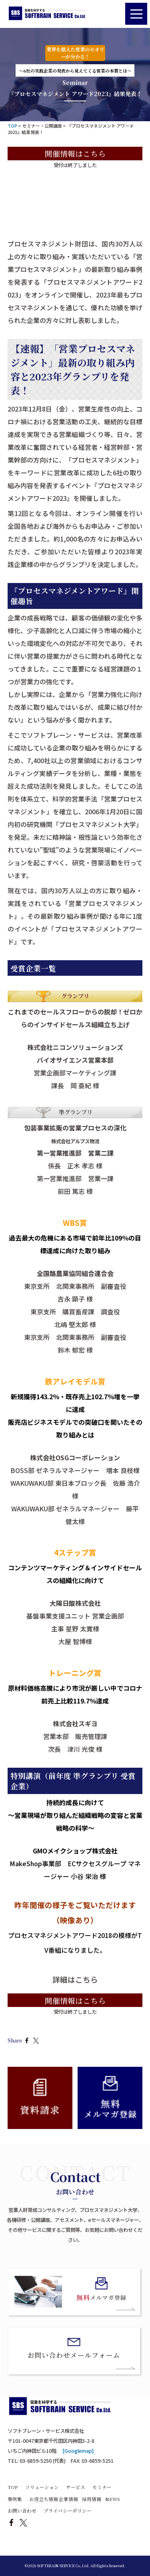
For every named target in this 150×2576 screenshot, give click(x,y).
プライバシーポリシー (68, 2510)
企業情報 (68, 2499)
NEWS (112, 2499)
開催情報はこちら (75, 153)
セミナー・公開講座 (42, 125)
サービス (75, 2487)
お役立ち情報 (43, 2499)
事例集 (15, 2499)
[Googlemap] (78, 2450)
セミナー (102, 2487)
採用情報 (91, 2499)
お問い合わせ (22, 2510)
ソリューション (42, 2487)
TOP (13, 2487)
